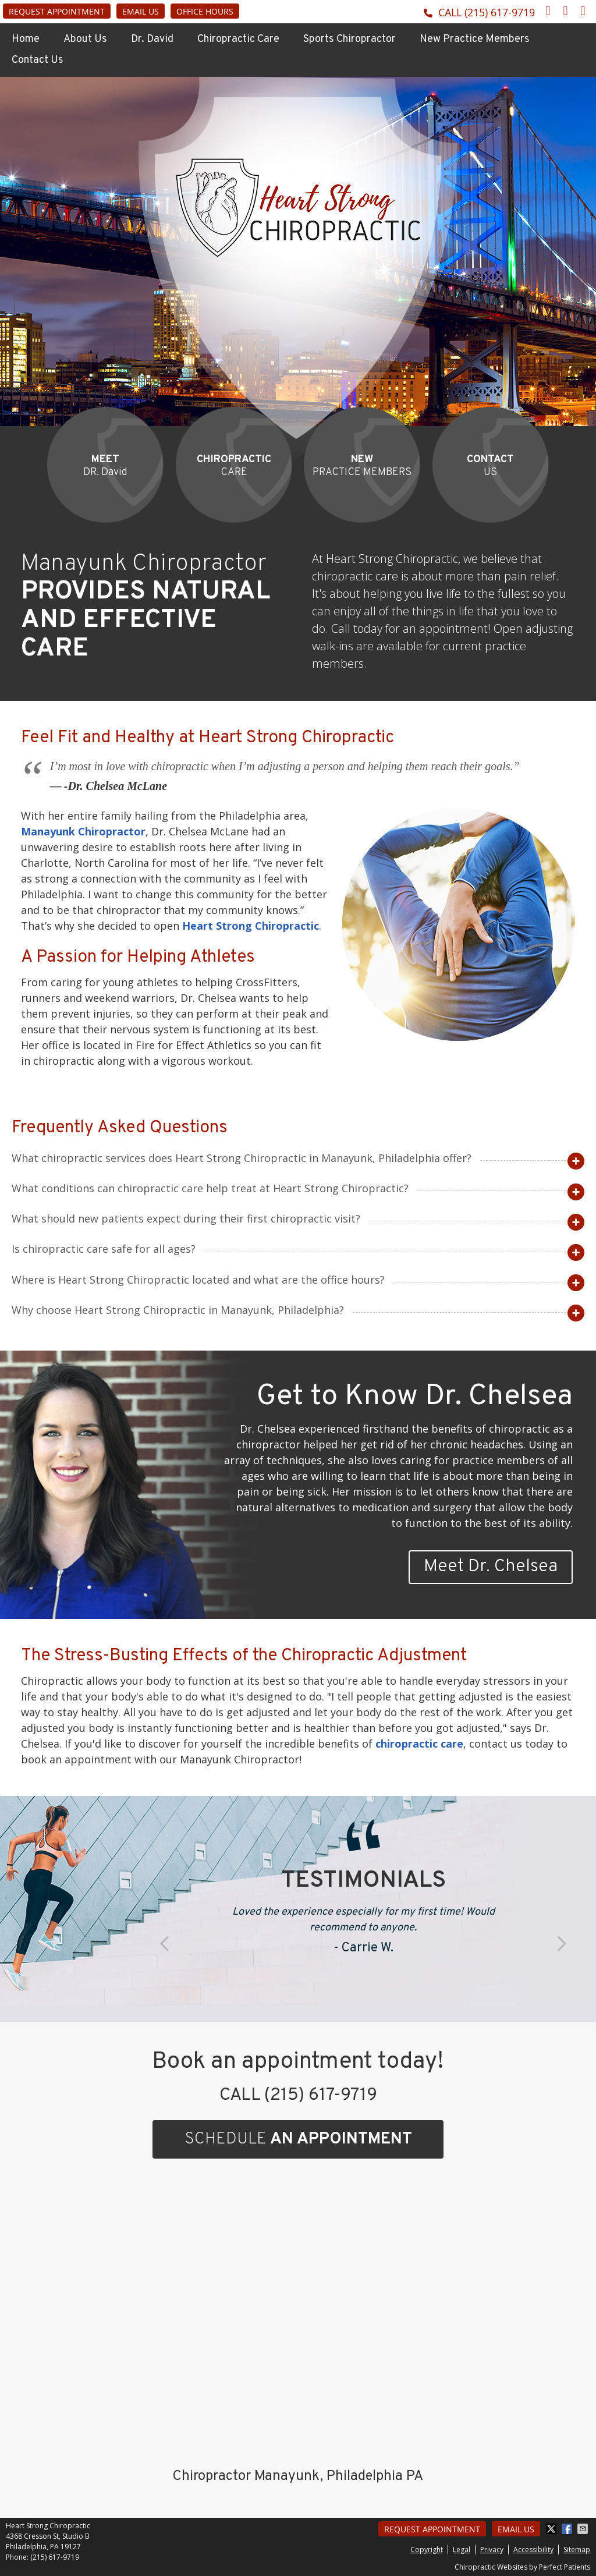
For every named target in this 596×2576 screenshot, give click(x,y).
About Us (85, 39)
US (490, 466)
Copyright (426, 2549)
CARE (234, 466)
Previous (166, 1944)
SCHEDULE (298, 2139)
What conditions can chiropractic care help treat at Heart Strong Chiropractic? (210, 1188)
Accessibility (533, 2549)
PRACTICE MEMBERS (362, 466)
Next (560, 1944)
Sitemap (576, 2549)
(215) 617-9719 (499, 12)
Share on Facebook (568, 2529)
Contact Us (37, 60)
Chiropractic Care (238, 39)
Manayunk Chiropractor (83, 831)
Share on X (552, 2529)
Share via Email (583, 2529)
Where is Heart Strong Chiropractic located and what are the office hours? (198, 1280)
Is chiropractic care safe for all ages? (104, 1249)
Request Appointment (57, 11)
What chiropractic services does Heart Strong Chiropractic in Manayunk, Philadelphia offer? (241, 1158)
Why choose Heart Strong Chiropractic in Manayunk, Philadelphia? (178, 1310)
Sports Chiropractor (349, 39)
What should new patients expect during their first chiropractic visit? (186, 1218)
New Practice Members (475, 39)
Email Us (140, 11)
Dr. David (152, 39)
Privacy (491, 2549)
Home (26, 39)
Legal (461, 2549)
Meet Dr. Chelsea (491, 1567)
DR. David (105, 466)
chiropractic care (419, 1744)
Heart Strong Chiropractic (250, 926)
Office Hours (204, 11)
